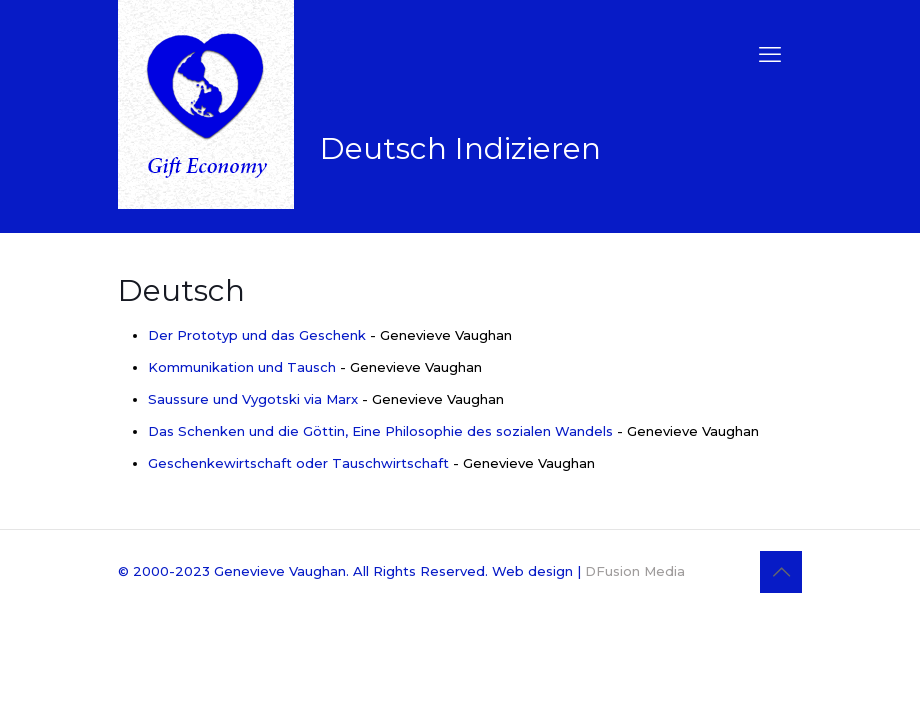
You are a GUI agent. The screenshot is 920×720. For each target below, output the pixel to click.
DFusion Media (635, 571)
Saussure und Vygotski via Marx (253, 399)
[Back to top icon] (781, 572)
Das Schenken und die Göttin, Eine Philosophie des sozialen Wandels (380, 431)
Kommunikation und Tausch (242, 367)
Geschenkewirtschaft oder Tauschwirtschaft (298, 463)
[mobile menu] (770, 55)
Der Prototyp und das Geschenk (257, 335)
